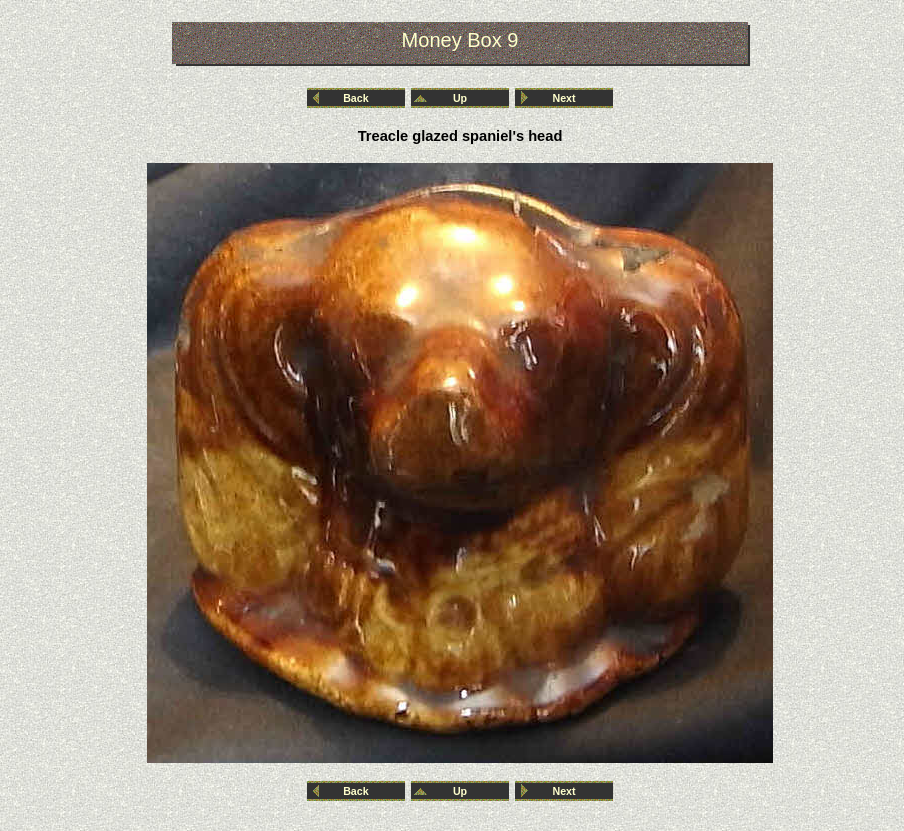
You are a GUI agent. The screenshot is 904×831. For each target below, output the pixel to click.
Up (460, 98)
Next (564, 98)
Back (355, 98)
